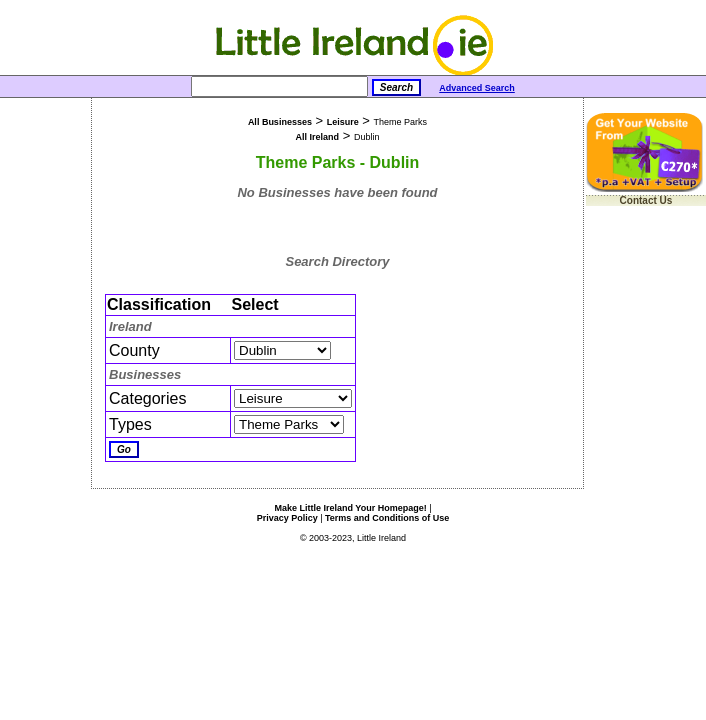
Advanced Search (477, 88)
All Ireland (318, 137)
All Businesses (280, 122)
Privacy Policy (287, 518)
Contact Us (646, 200)
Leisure (343, 122)
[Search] (279, 86)
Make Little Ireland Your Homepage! (350, 508)
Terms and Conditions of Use (387, 518)
